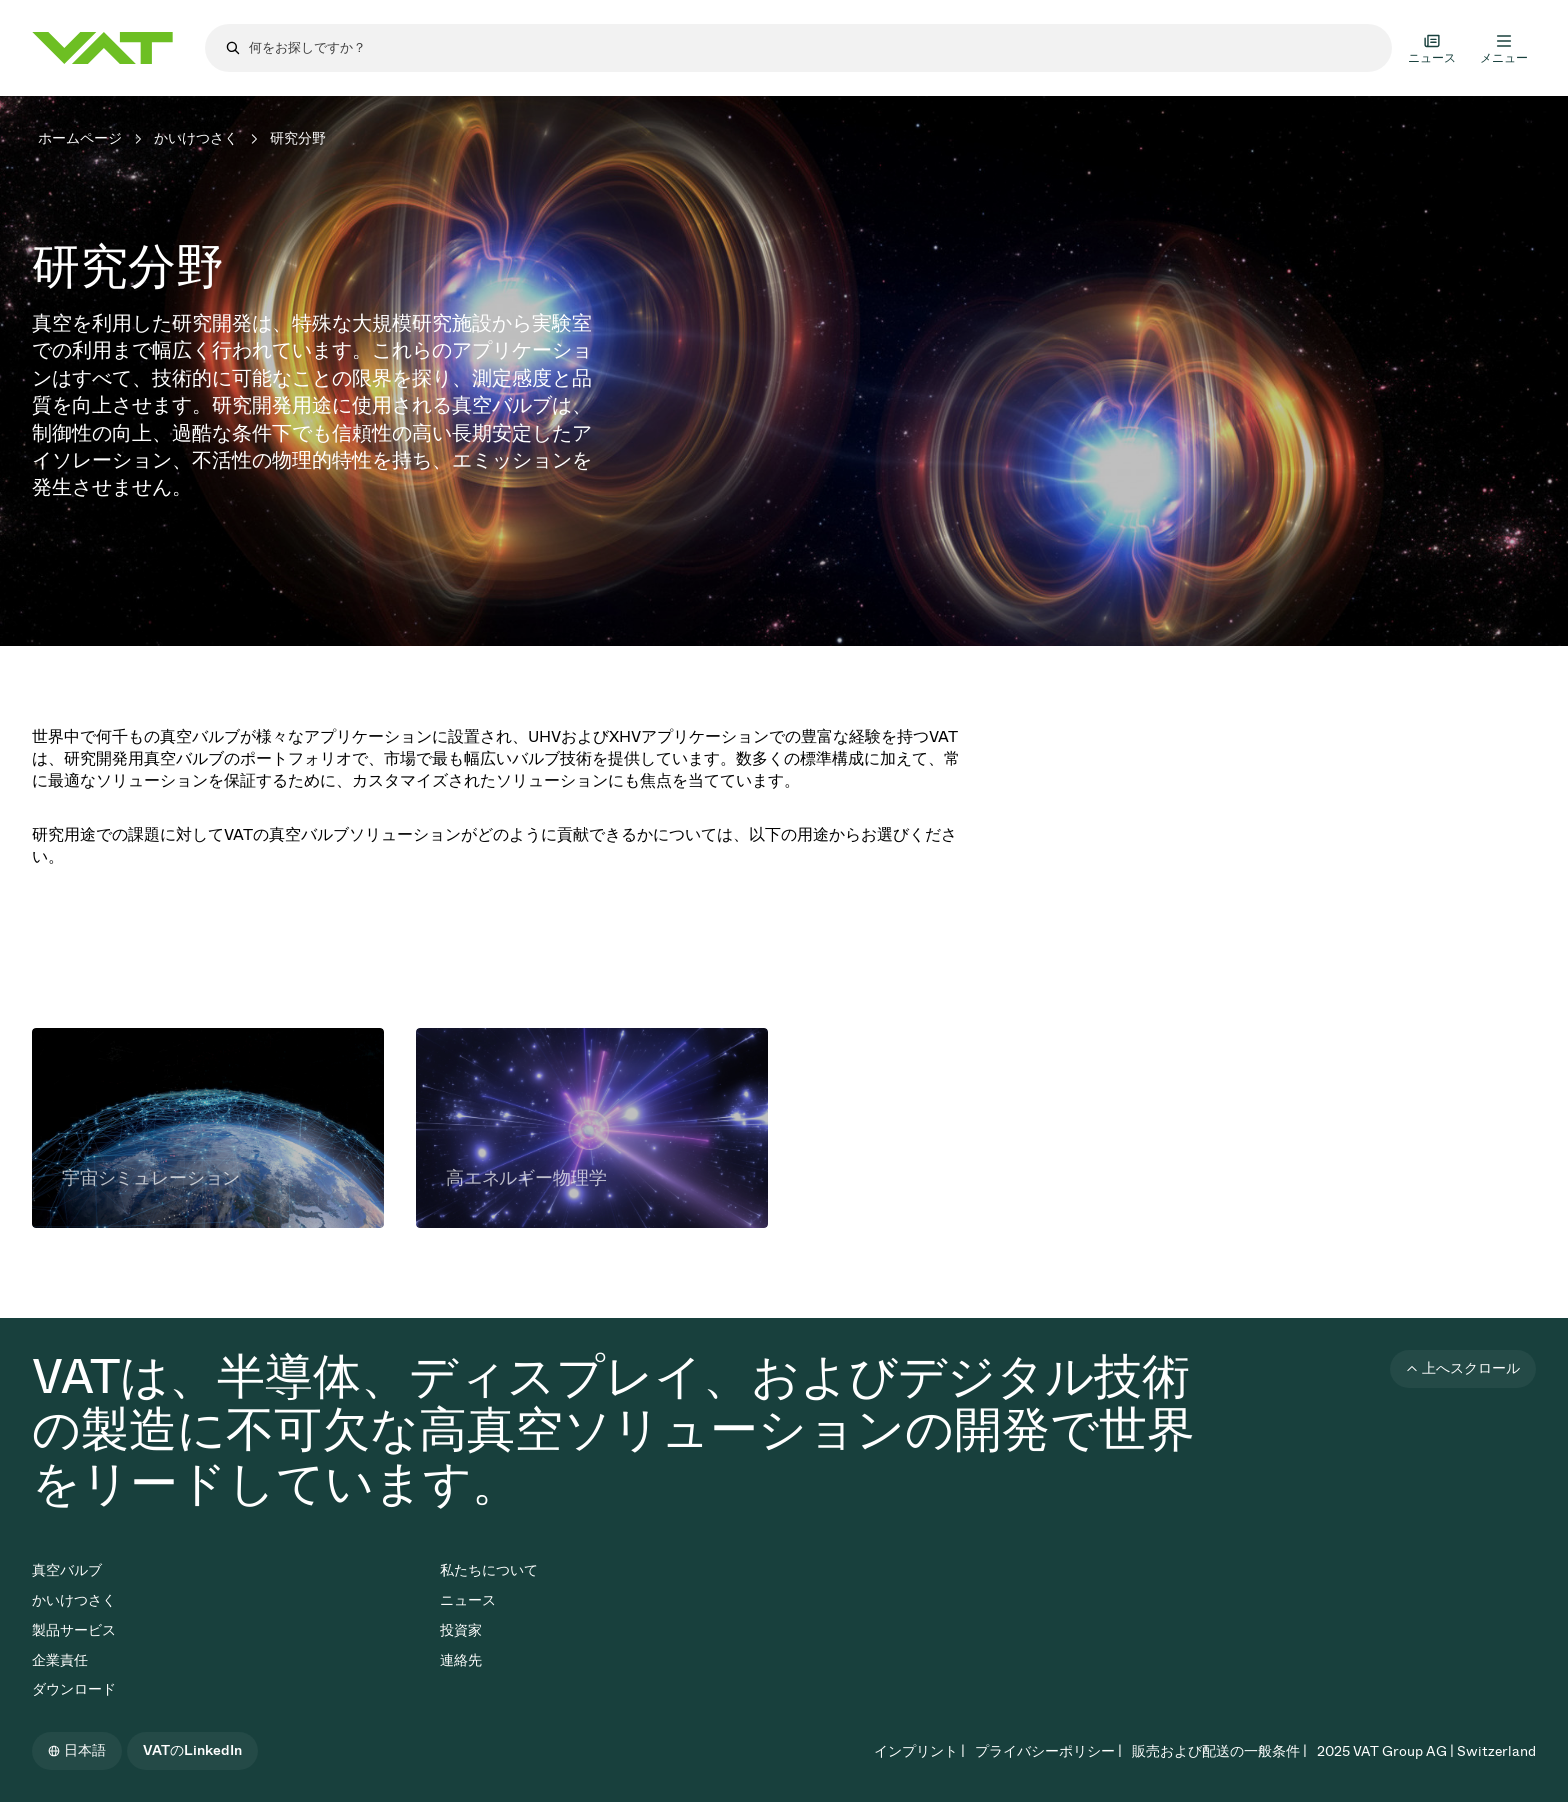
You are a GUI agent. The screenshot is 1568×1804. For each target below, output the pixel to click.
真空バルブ (67, 1570)
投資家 (461, 1630)
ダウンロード (74, 1689)
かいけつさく (196, 138)
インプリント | (919, 1751)
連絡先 (461, 1660)
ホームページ (80, 138)
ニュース (468, 1600)
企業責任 (60, 1660)
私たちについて (489, 1570)
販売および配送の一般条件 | (1219, 1751)
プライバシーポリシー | (1048, 1751)
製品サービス (74, 1630)
